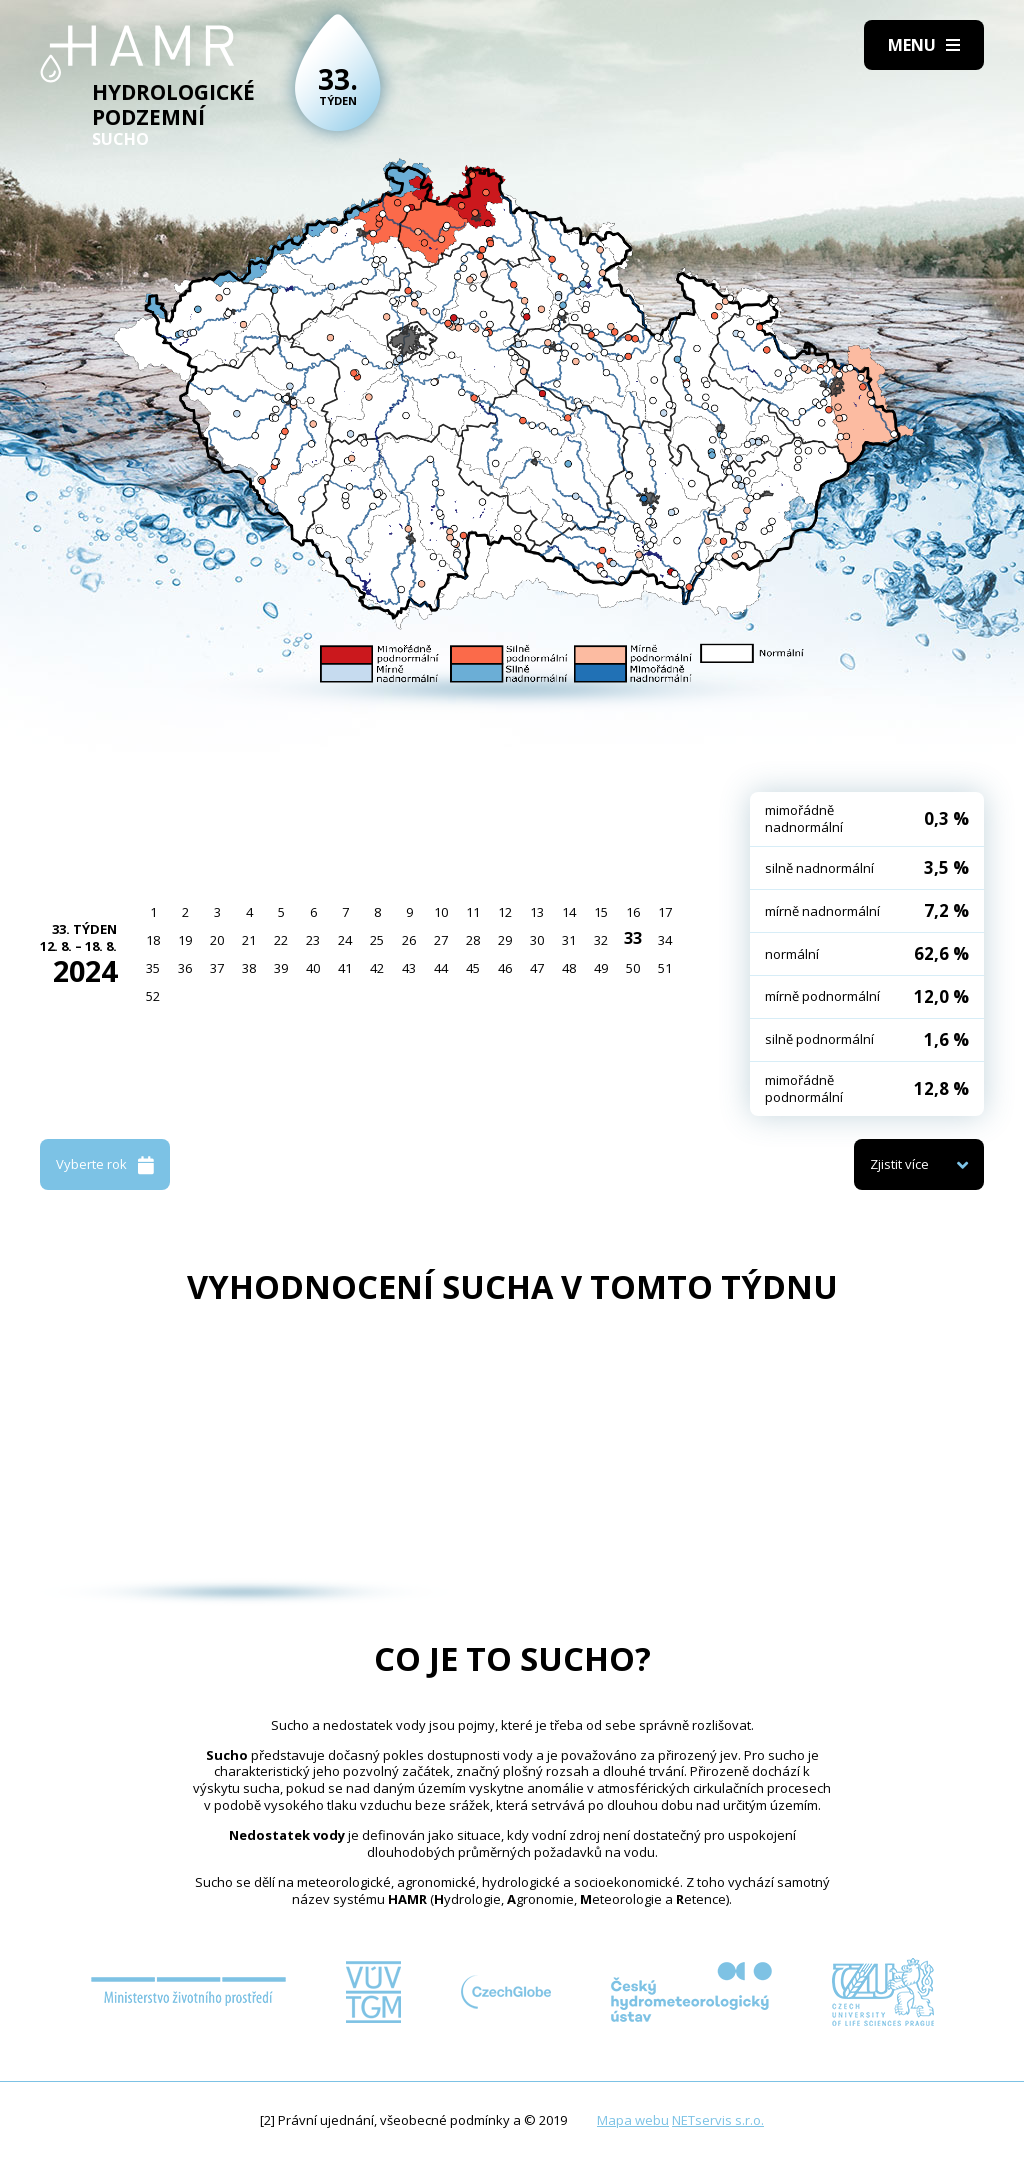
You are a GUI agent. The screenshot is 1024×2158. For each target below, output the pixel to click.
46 (505, 968)
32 (601, 940)
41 (345, 968)
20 (217, 940)
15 (601, 912)
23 (313, 940)
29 (505, 940)
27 (441, 940)
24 (345, 940)
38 (249, 968)
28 (473, 940)
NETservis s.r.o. (718, 2120)
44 (441, 968)
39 (281, 968)
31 (569, 940)
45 (473, 968)
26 (409, 940)
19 (185, 940)
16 (633, 912)
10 (441, 912)
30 (537, 940)
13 (537, 912)
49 (601, 968)
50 (633, 968)
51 (665, 968)
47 (537, 968)
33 (633, 938)
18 (153, 940)
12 (505, 912)
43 (409, 968)
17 (665, 912)
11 (473, 912)
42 (377, 968)
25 (377, 940)
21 (249, 940)
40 (313, 968)
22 (281, 940)
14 (569, 912)
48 (569, 968)
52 (153, 996)
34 (665, 940)
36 (185, 968)
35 (153, 968)
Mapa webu (633, 2120)
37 (217, 968)
